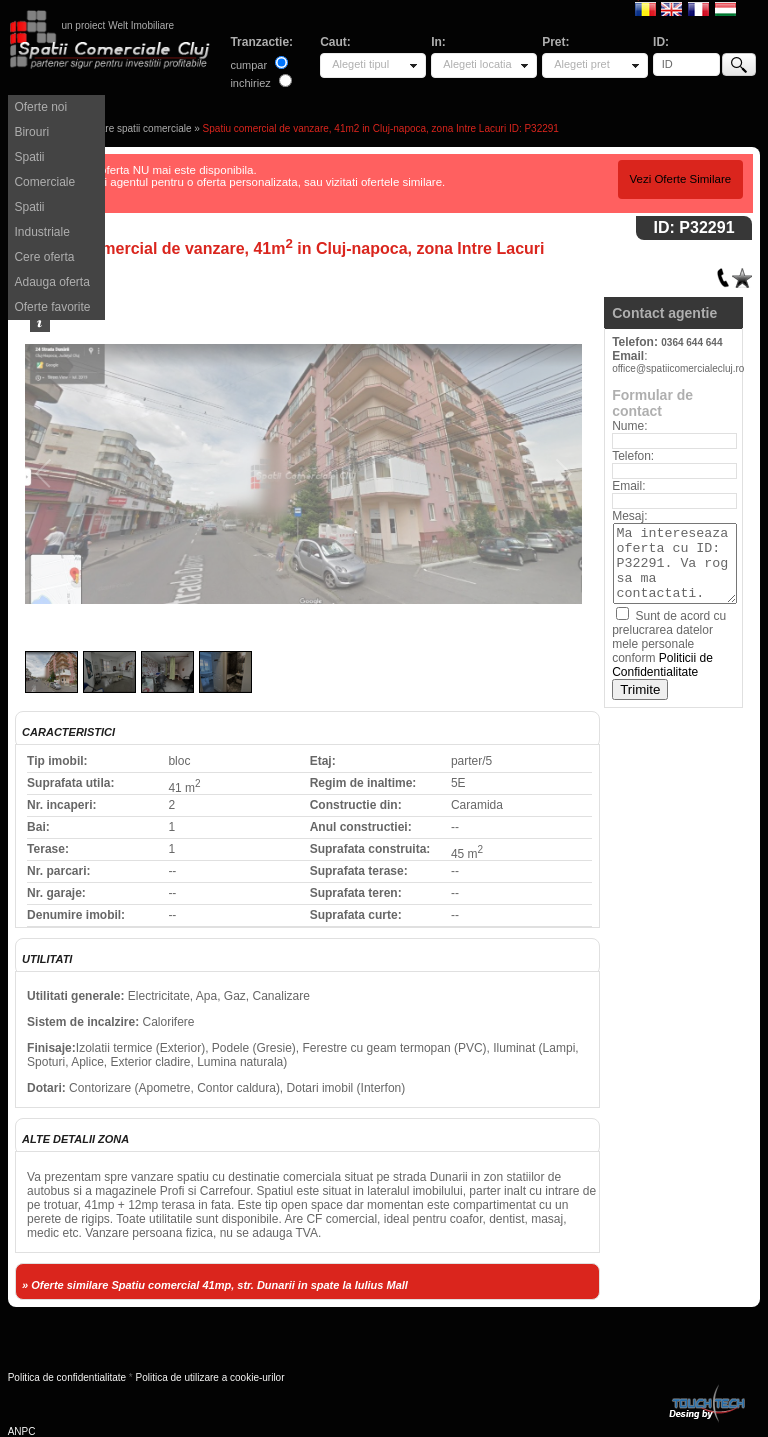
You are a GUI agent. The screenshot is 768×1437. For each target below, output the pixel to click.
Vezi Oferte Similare (680, 179)
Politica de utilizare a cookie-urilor (210, 1377)
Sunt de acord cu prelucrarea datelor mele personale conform (669, 644)
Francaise (698, 8)
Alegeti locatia (477, 64)
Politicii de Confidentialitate (662, 665)
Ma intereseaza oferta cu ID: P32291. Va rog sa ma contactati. (675, 563)
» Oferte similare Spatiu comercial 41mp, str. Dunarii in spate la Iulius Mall (215, 1285)
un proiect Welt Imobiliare (117, 25)
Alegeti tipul (360, 64)
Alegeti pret (582, 64)
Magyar (725, 8)
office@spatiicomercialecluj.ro (678, 368)
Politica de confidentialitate (67, 1377)
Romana (645, 8)
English (671, 8)
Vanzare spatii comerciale (135, 128)
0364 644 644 (691, 342)
